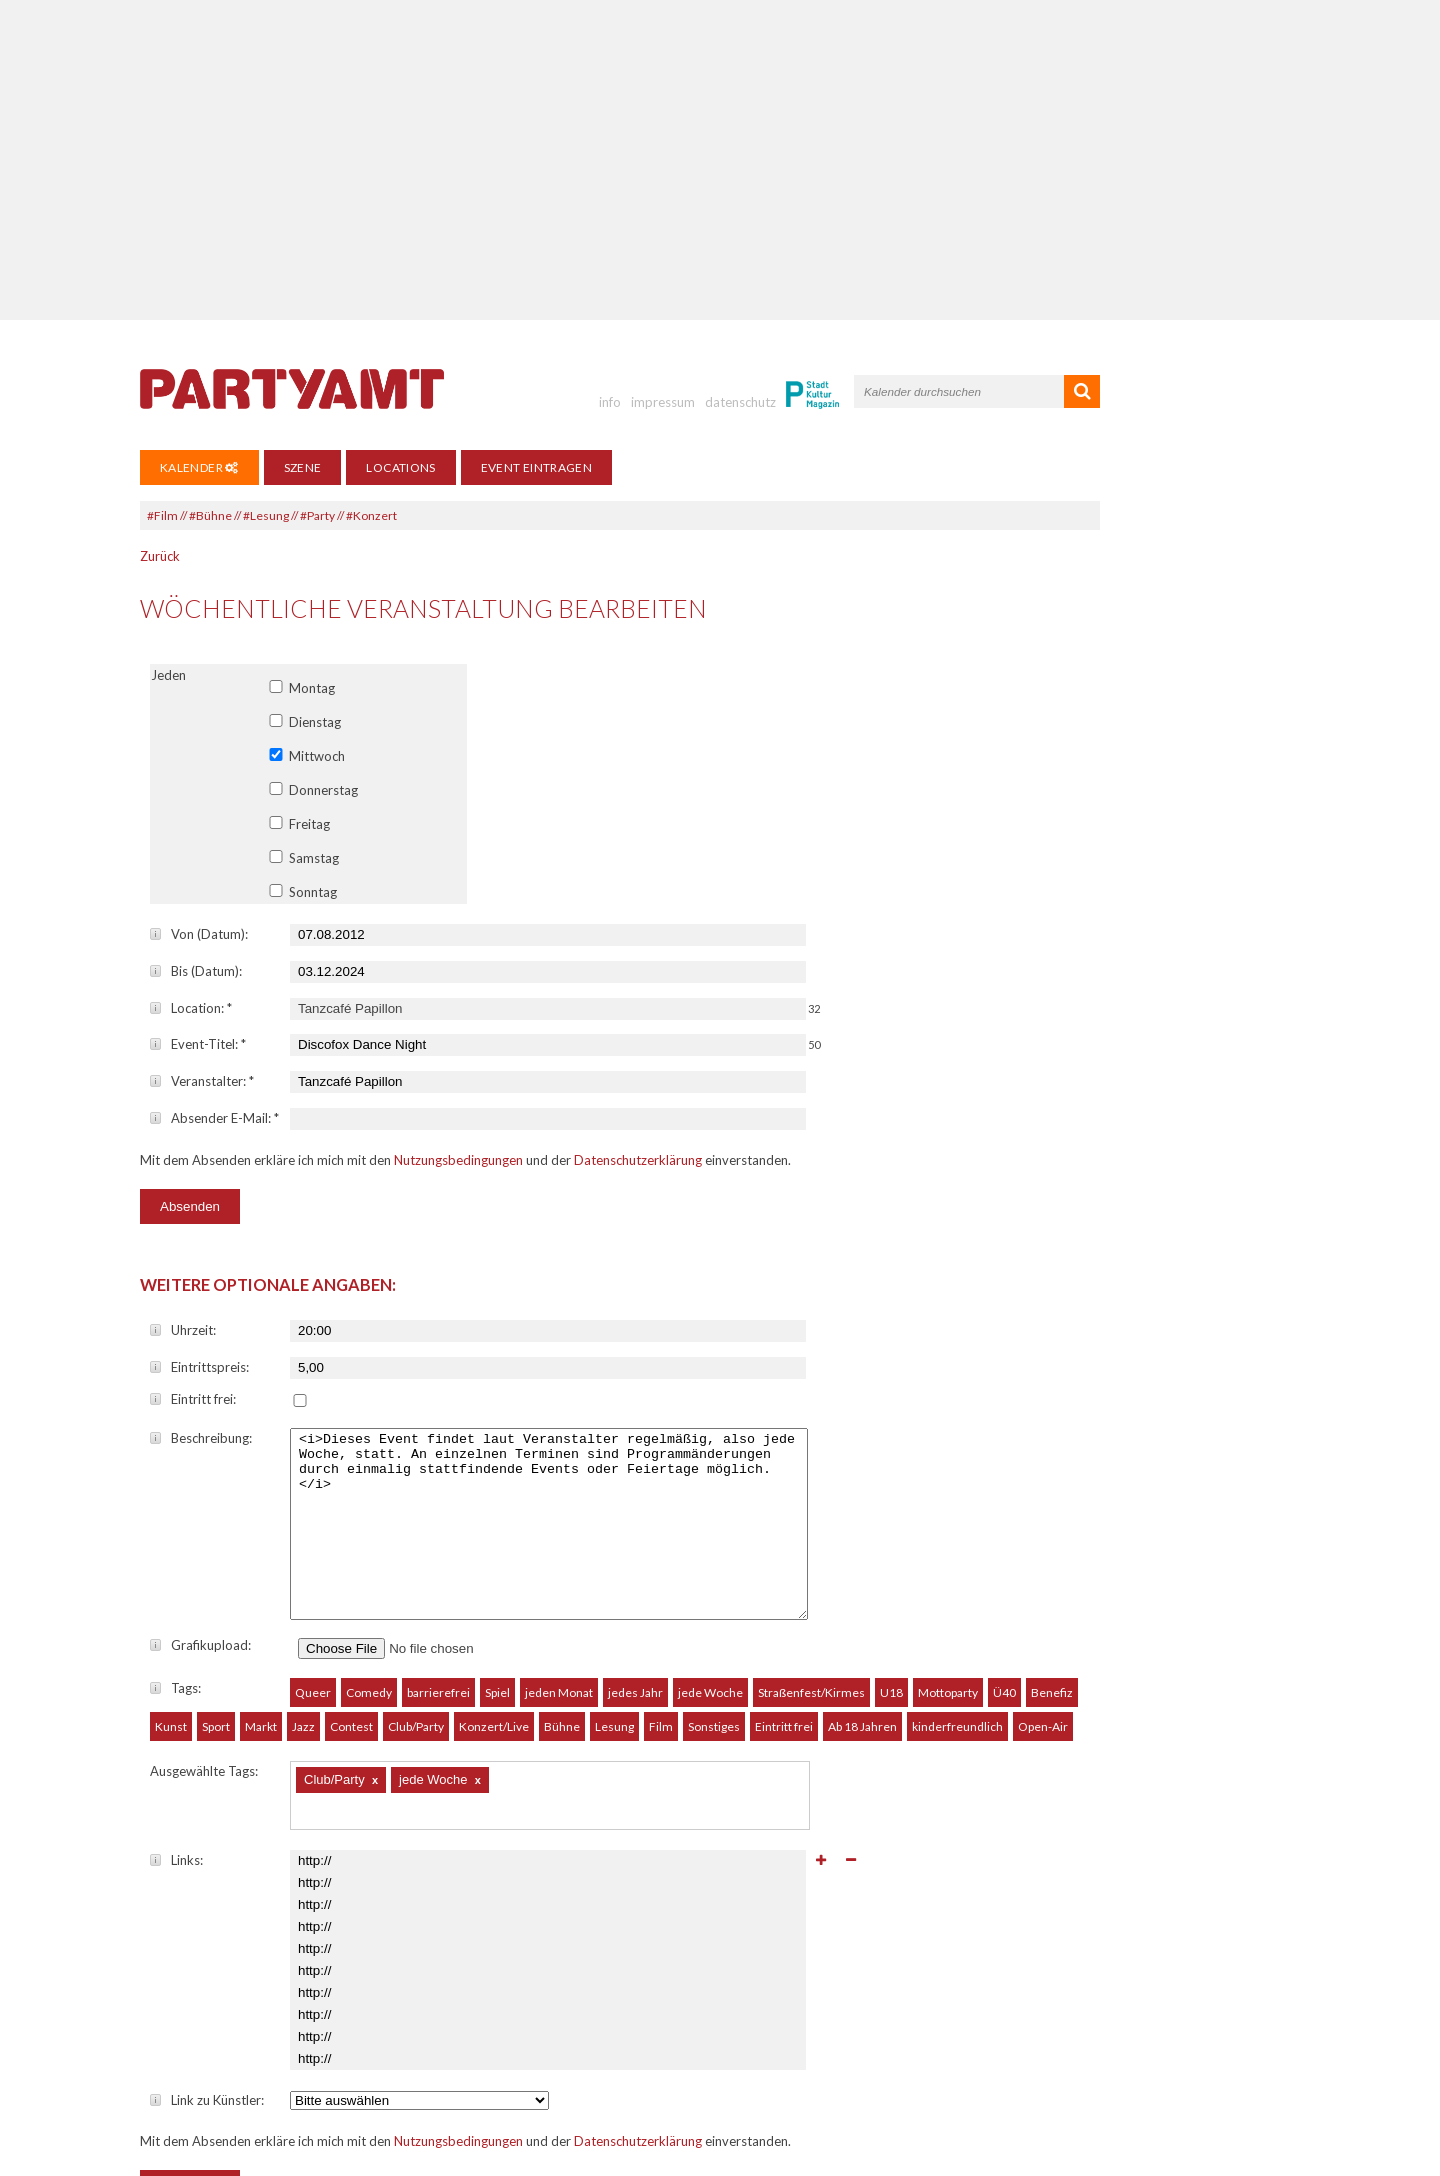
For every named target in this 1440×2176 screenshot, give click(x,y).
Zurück (160, 556)
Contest (351, 1643)
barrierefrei (438, 1609)
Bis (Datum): (196, 971)
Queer (313, 1609)
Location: (191, 1008)
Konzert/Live (494, 1643)
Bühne (562, 1643)
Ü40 (1004, 1609)
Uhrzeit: (183, 1330)
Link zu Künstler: (207, 2017)
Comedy (369, 1609)
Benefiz (1052, 1609)
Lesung (614, 1643)
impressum (663, 402)
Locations (400, 467)
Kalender (199, 467)
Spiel (497, 1609)
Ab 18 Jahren (862, 1643)
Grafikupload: (200, 1562)
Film (661, 1643)
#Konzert (371, 515)
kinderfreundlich (957, 1643)
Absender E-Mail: (214, 1118)
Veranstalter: (202, 1081)
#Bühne (210, 515)
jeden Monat (559, 1609)
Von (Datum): (199, 934)
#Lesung (266, 515)
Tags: (175, 1605)
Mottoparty (948, 1609)
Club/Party (416, 1643)
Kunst (171, 1643)
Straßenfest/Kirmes (811, 1609)
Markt (261, 1643)
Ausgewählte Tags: (204, 1688)
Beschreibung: (201, 1438)
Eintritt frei (784, 1643)
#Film (162, 515)
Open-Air (1043, 1643)
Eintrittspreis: (199, 1367)
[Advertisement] (720, 160)
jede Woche (710, 1609)
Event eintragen (536, 467)
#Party (317, 515)
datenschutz (740, 402)
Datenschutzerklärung (638, 1160)
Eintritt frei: (193, 1399)
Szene (303, 467)
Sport (216, 1643)
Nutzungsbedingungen (458, 1160)
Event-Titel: (198, 1044)
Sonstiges (714, 1643)
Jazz (303, 1643)
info (610, 402)
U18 (891, 1609)
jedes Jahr (635, 1609)
